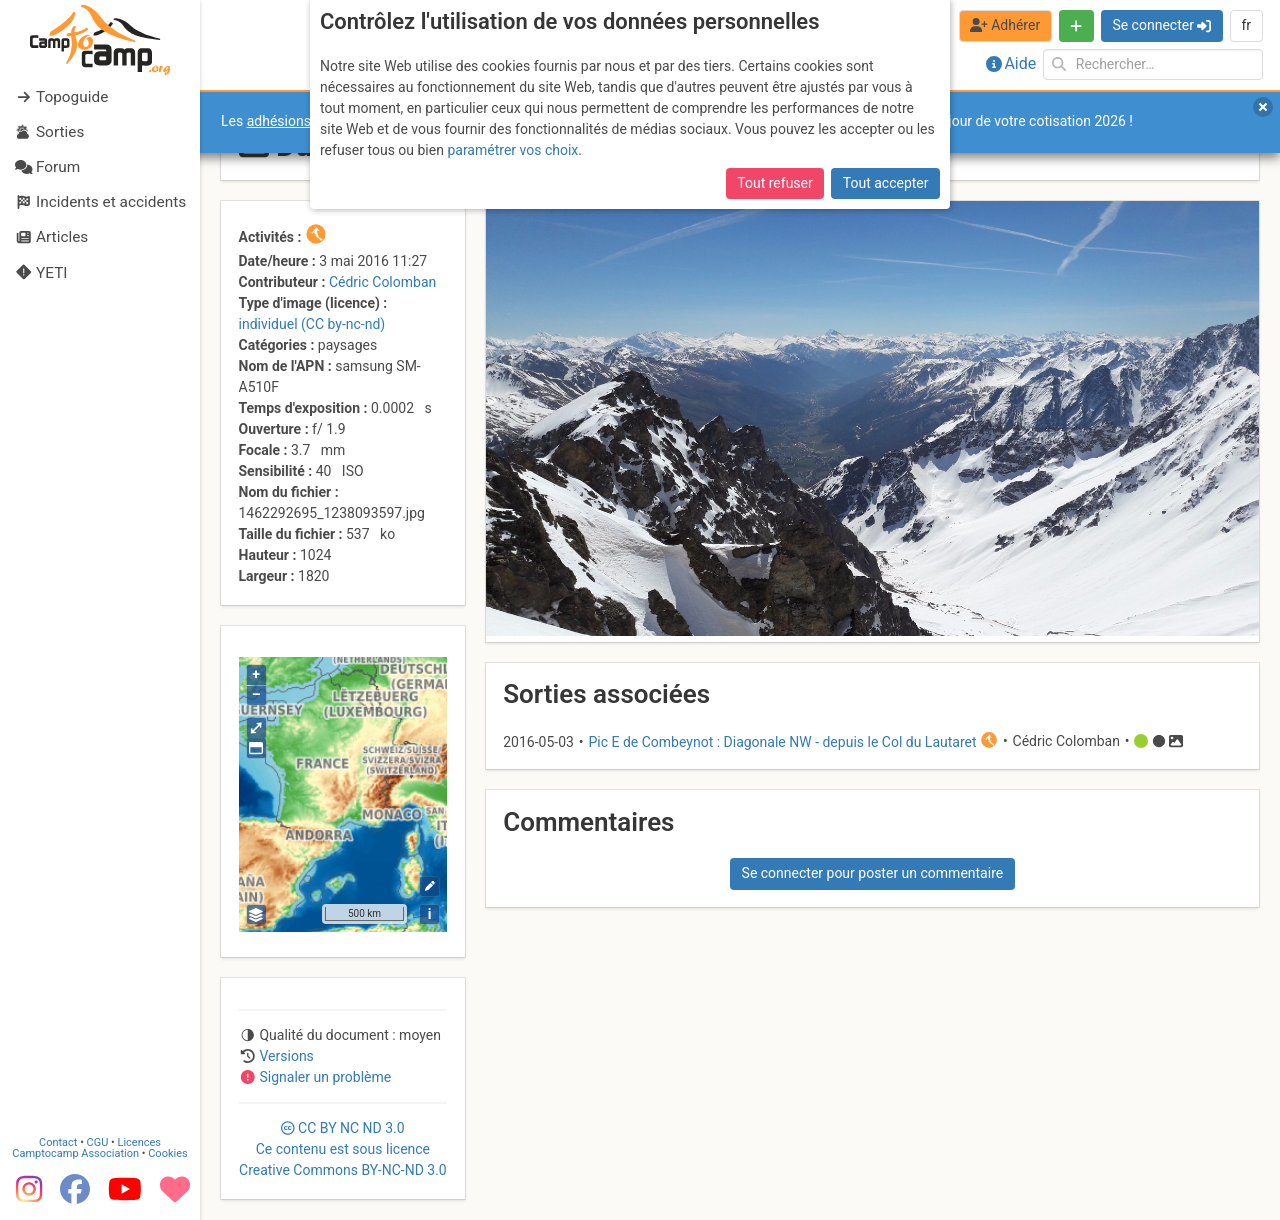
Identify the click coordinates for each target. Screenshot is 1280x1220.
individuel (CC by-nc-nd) (312, 324)
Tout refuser (774, 183)
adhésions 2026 (296, 121)
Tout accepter (886, 183)
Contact (58, 1142)
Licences (139, 1142)
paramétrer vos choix (512, 150)
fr (1246, 25)
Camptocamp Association (75, 1153)
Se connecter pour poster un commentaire (873, 873)
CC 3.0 (343, 1149)
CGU (98, 1142)
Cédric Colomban (382, 282)
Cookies (167, 1153)
